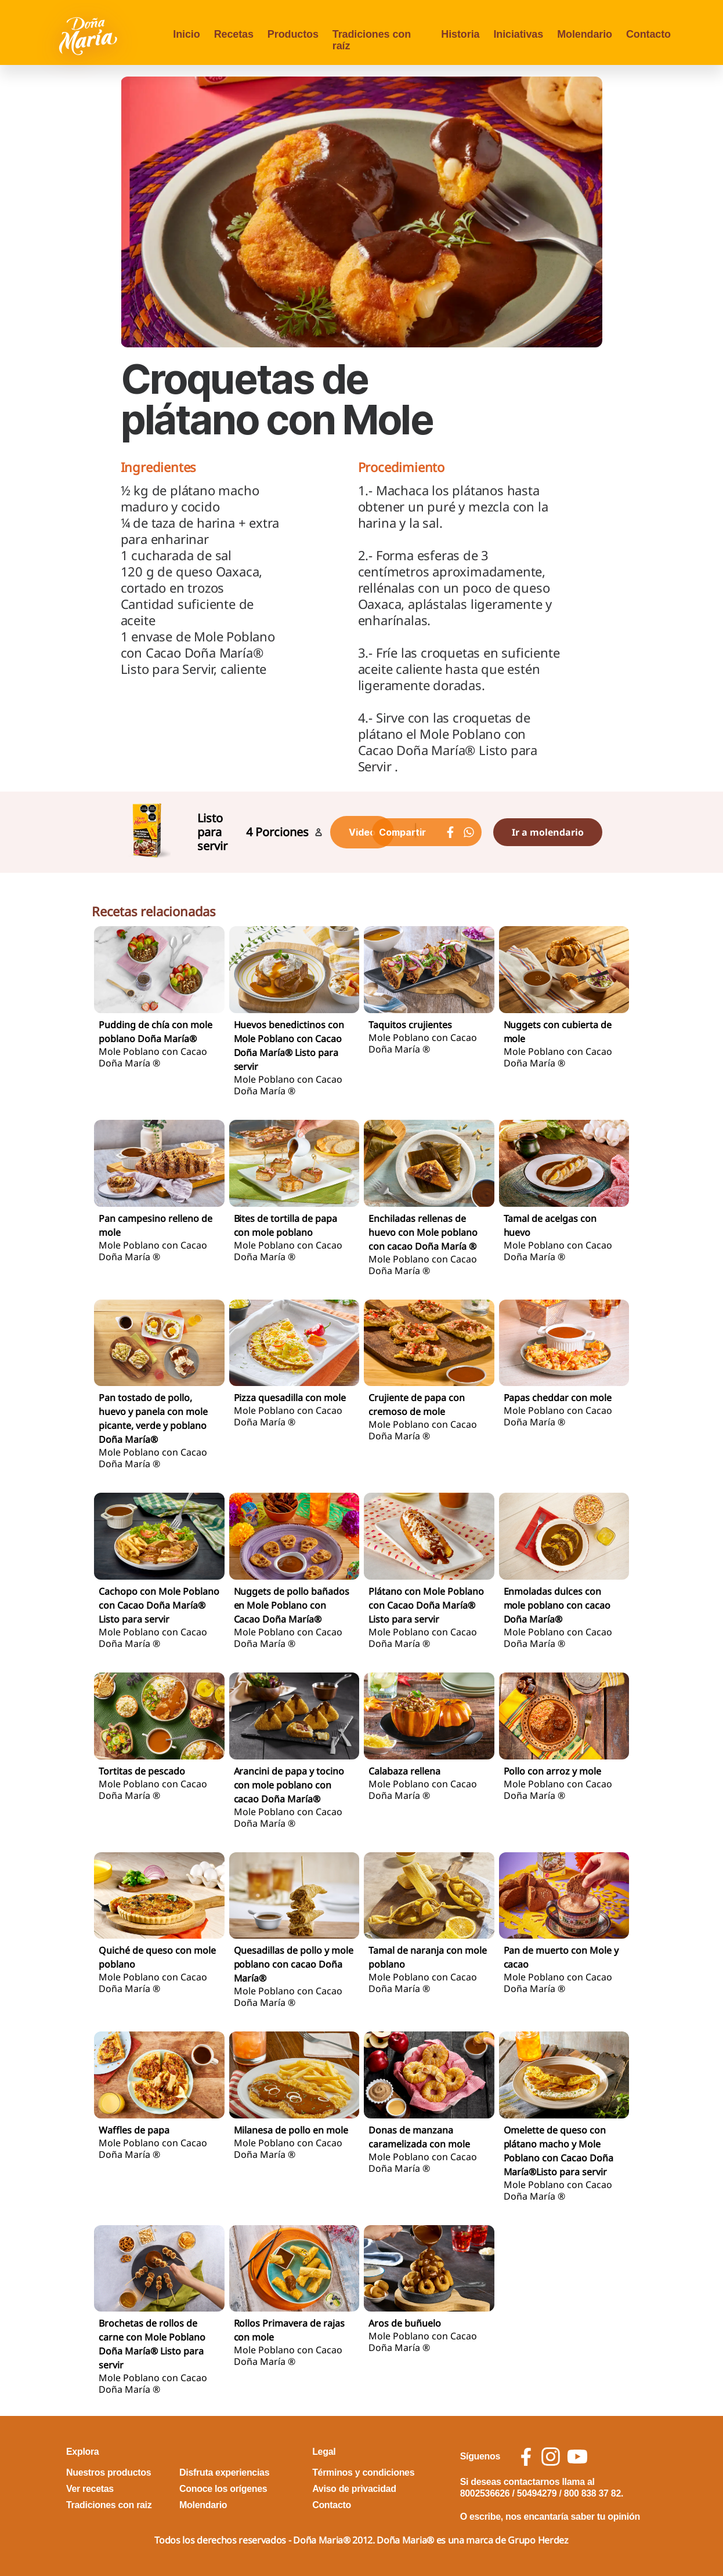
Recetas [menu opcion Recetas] (234, 34)
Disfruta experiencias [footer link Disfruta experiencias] (224, 2472)
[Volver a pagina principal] (89, 35)
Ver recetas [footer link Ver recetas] (90, 2489)
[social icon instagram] (550, 2456)
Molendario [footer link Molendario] (203, 2505)
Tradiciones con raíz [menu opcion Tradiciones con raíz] (371, 40)
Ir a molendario (548, 832)
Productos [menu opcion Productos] (293, 34)
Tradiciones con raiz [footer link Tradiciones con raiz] (108, 2505)
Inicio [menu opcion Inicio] (186, 34)
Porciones (282, 832)
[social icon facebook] (526, 2457)
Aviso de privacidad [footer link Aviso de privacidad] (354, 2489)
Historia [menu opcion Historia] (460, 34)
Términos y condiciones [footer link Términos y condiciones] (363, 2472)
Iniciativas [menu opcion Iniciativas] (518, 34)
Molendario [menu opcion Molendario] (584, 34)
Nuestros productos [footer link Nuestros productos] (108, 2472)
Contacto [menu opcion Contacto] (648, 34)
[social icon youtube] (577, 2456)
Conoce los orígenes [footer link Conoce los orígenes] (223, 2489)
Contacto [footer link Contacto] (331, 2505)
